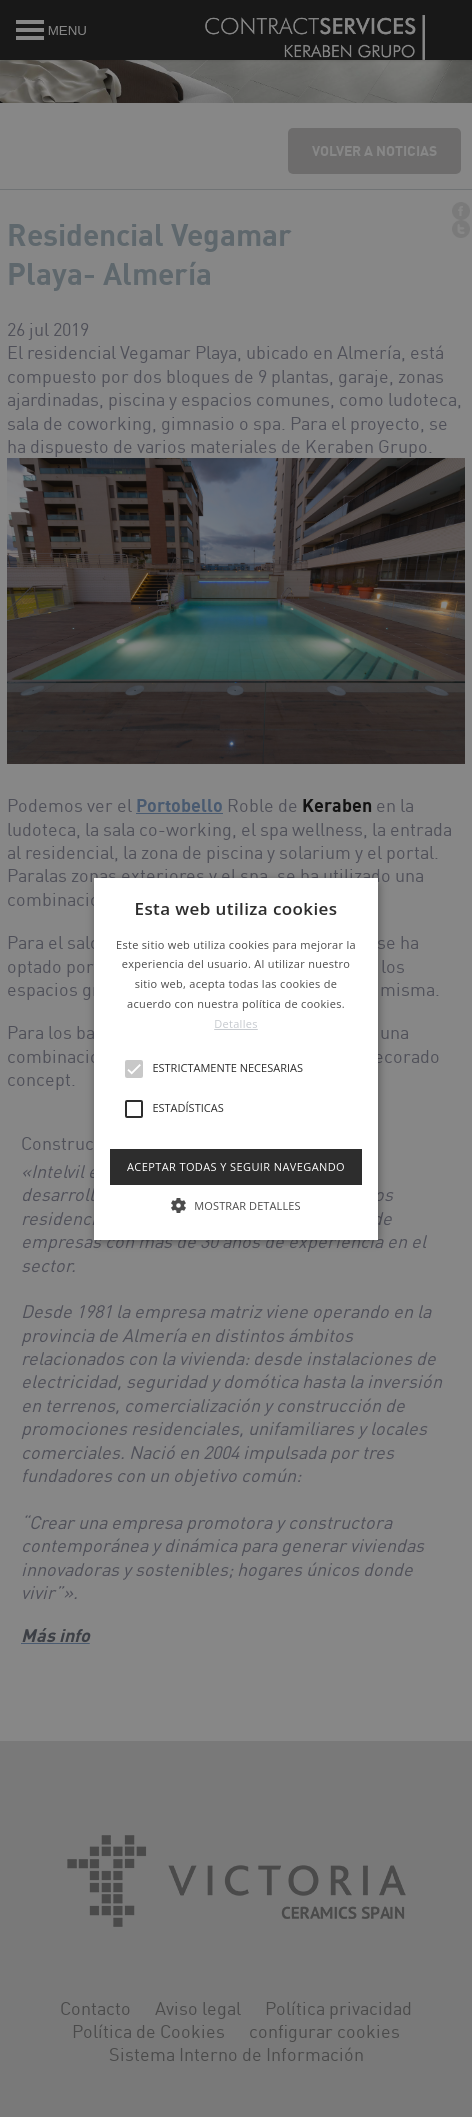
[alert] (236, 1058)
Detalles (236, 1023)
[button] (235, 1058)
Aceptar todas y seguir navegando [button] (236, 1165)
